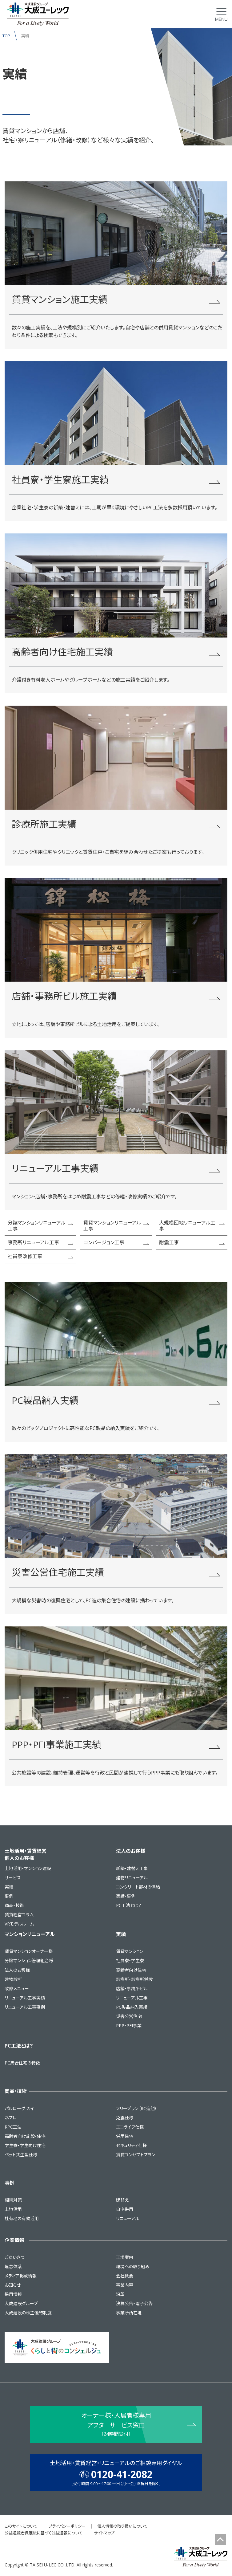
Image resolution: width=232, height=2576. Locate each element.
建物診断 (13, 1979)
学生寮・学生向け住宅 (25, 2145)
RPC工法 (13, 2127)
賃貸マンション (129, 1951)
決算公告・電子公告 (134, 2303)
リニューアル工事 (132, 1998)
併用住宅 (124, 2136)
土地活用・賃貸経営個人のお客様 (25, 1854)
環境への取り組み (133, 2266)
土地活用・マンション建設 (28, 1868)
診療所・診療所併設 (134, 1979)
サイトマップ (104, 2533)
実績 (9, 1887)
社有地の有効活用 (22, 2218)
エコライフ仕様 (130, 2127)
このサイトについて (21, 2526)
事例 (9, 1896)
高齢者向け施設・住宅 (25, 2136)
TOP (6, 36)
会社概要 (124, 2276)
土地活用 (13, 2209)
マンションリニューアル (30, 1934)
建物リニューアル (132, 1878)
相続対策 (13, 2200)
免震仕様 (124, 2118)
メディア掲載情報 (21, 2276)
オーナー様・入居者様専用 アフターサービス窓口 (116, 2424)
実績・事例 (125, 1896)
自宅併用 (124, 2209)
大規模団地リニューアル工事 (192, 1225)
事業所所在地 (129, 2313)
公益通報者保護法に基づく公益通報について (43, 2533)
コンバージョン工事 (116, 1242)
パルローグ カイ (19, 2108)
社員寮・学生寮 (130, 1960)
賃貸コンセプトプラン (135, 2155)
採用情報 (13, 2294)
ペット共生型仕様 (21, 2155)
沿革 (120, 2294)
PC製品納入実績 (131, 2007)
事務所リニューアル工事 (41, 1242)
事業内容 (124, 2285)
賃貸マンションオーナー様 (29, 1951)
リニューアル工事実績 (25, 1998)
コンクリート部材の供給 (138, 1887)
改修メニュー (17, 1988)
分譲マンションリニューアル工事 (41, 1225)
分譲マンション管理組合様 (29, 1960)
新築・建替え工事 (132, 1868)
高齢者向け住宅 (131, 1970)
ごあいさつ (14, 2257)
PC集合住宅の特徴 (22, 2063)
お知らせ (13, 2285)
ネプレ (10, 2118)
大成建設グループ (21, 2303)
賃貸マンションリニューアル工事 (116, 1225)
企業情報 (14, 2240)
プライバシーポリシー (67, 2526)
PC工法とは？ (128, 1905)
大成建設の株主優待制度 (28, 2313)
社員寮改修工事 (41, 1256)
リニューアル (127, 2218)
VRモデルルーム (19, 1924)
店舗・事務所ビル (132, 1988)
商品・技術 (14, 1905)
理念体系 (13, 2266)
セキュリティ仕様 (131, 2145)
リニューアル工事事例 (25, 2007)
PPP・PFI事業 (129, 2025)
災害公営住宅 (129, 2016)
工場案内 (124, 2257)
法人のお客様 (130, 1851)
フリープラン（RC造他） (136, 2108)
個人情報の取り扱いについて (122, 2526)
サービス (13, 1878)
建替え (122, 2200)
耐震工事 (192, 1242)
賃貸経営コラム (19, 1915)
